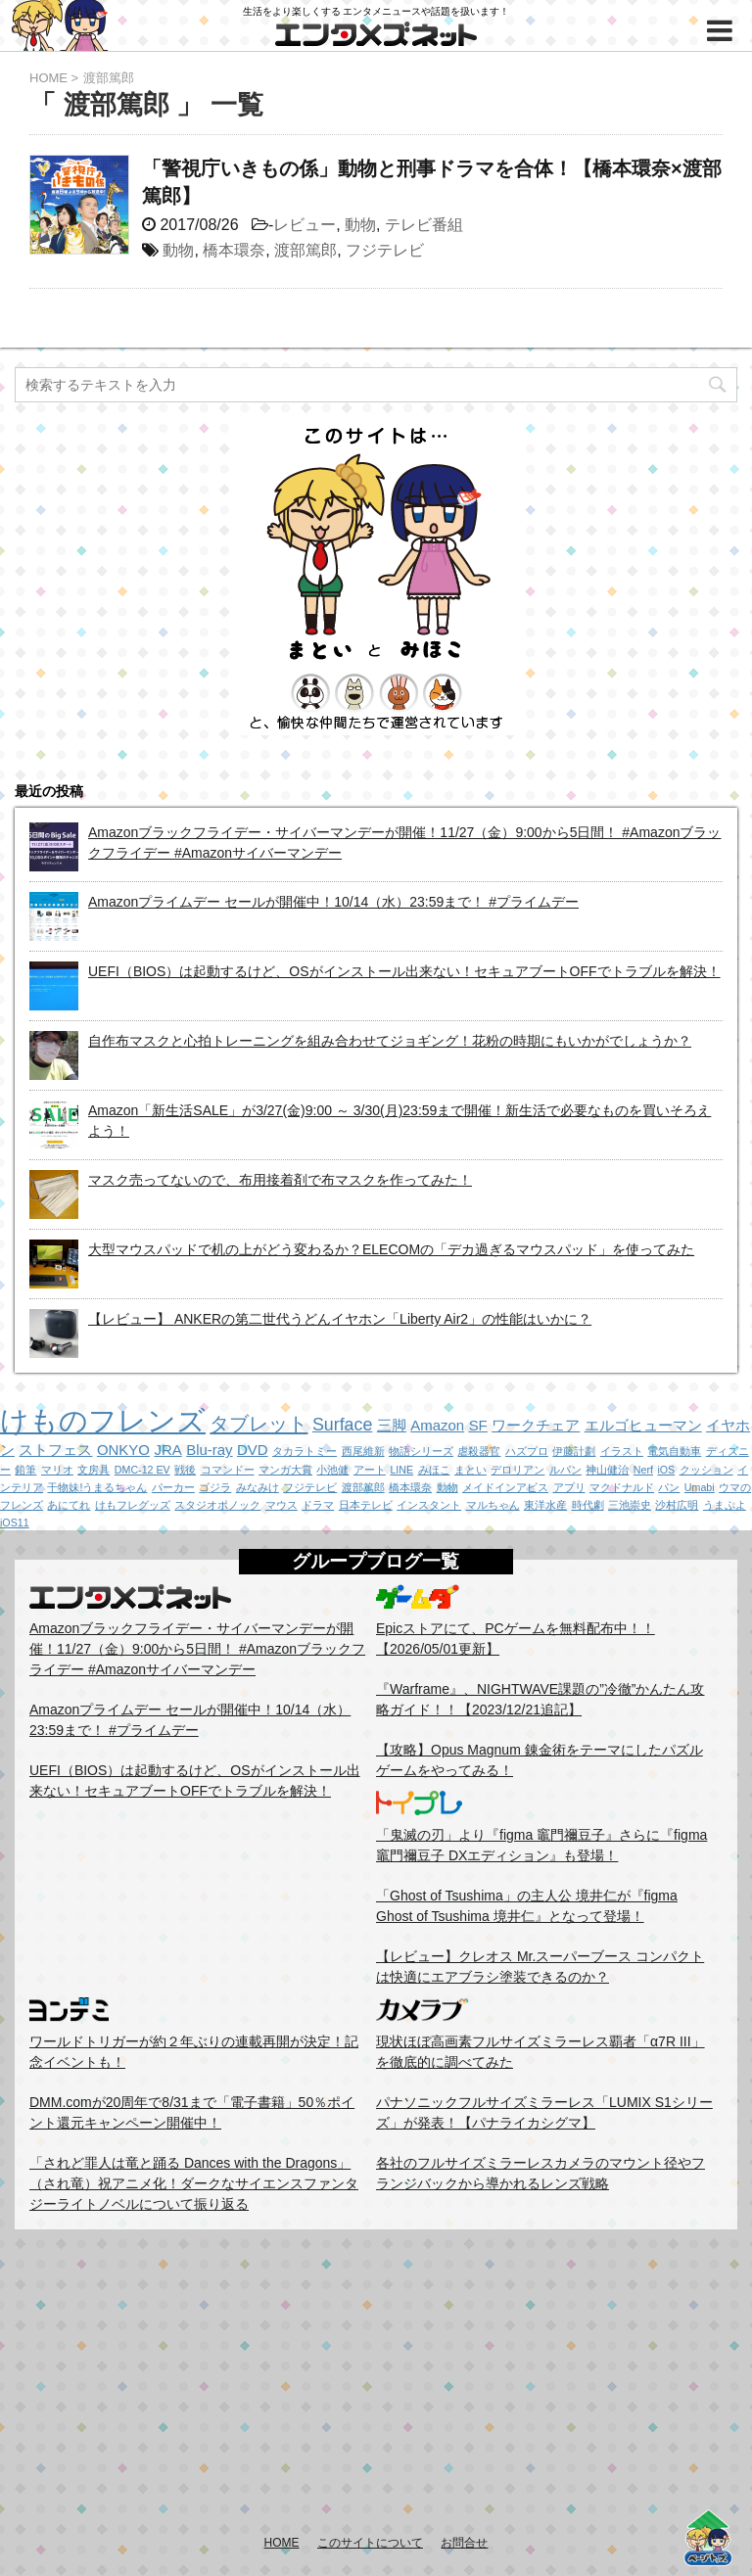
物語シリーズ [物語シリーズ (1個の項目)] (421, 1451)
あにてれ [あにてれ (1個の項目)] (68, 1505)
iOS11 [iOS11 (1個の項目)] (14, 1522)
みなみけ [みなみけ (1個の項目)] (257, 1487)
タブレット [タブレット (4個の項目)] (258, 1423)
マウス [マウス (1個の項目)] (281, 1505)
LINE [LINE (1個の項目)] (401, 1469)
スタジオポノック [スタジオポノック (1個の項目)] (217, 1505)
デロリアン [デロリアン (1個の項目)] (517, 1469)
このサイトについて (370, 2543)
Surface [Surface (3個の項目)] (342, 1424)
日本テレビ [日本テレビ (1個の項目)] (366, 1505)
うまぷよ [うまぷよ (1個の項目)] (724, 1505)
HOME (282, 2543)
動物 (360, 224)
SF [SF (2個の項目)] (478, 1425)
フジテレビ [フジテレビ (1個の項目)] (310, 1487)
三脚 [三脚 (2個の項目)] (391, 1425)
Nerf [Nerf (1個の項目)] (643, 1469)
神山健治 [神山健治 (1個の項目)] (607, 1469)
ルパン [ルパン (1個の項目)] (565, 1469)
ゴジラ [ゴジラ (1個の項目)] (215, 1487)
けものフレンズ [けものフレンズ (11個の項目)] (103, 1420)
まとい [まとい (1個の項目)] (470, 1469)
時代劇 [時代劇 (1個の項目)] (588, 1505)
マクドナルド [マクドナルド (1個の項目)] (621, 1487)
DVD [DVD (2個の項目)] (252, 1449)
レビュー (304, 224)
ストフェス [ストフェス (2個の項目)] (55, 1449)
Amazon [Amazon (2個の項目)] (437, 1425)
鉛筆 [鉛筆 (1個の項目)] (25, 1469)
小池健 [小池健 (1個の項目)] (332, 1469)
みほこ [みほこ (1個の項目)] (434, 1469)
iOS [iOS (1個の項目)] (666, 1469)
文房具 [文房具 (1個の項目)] (93, 1469)
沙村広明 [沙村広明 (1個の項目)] (676, 1505)
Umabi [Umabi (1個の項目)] (699, 1487)
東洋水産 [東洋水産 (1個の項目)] (545, 1505)
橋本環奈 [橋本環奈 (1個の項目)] (410, 1487)
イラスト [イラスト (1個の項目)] (621, 1451)
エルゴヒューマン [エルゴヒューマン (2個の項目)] (643, 1425)
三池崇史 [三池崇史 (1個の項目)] (629, 1505)
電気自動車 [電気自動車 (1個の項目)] (674, 1451)
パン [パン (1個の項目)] (669, 1487)
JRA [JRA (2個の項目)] (167, 1449)
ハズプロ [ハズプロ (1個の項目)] (526, 1451)
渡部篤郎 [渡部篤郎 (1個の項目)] (363, 1487)
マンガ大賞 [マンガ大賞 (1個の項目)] (285, 1469)
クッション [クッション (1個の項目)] (706, 1469)
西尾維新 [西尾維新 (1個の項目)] (363, 1451)
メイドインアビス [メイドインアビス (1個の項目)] (505, 1487)
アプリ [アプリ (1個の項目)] (569, 1487)
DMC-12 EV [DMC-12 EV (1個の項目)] (142, 1469)
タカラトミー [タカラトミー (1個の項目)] (304, 1451)
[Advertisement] (376, 2381)
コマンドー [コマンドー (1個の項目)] (228, 1469)
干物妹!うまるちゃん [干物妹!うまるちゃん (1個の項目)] (97, 1487)
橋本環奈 (234, 250)
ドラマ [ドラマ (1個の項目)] (318, 1505)
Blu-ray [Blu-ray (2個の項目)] (209, 1449)
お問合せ (464, 2543)
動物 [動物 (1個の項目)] (447, 1487)
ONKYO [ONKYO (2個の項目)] (123, 1449)
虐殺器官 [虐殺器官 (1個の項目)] (478, 1451)
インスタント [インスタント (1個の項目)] (429, 1505)
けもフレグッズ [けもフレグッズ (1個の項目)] (132, 1505)
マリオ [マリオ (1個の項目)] (57, 1469)
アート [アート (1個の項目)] (369, 1469)
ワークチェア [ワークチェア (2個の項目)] (536, 1425)
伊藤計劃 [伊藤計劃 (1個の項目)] (573, 1451)
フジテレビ (385, 250)
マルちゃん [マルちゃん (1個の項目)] (493, 1505)
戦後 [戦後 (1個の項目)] (185, 1469)
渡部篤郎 (305, 250)
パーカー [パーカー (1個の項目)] (173, 1487)
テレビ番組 (424, 224)
